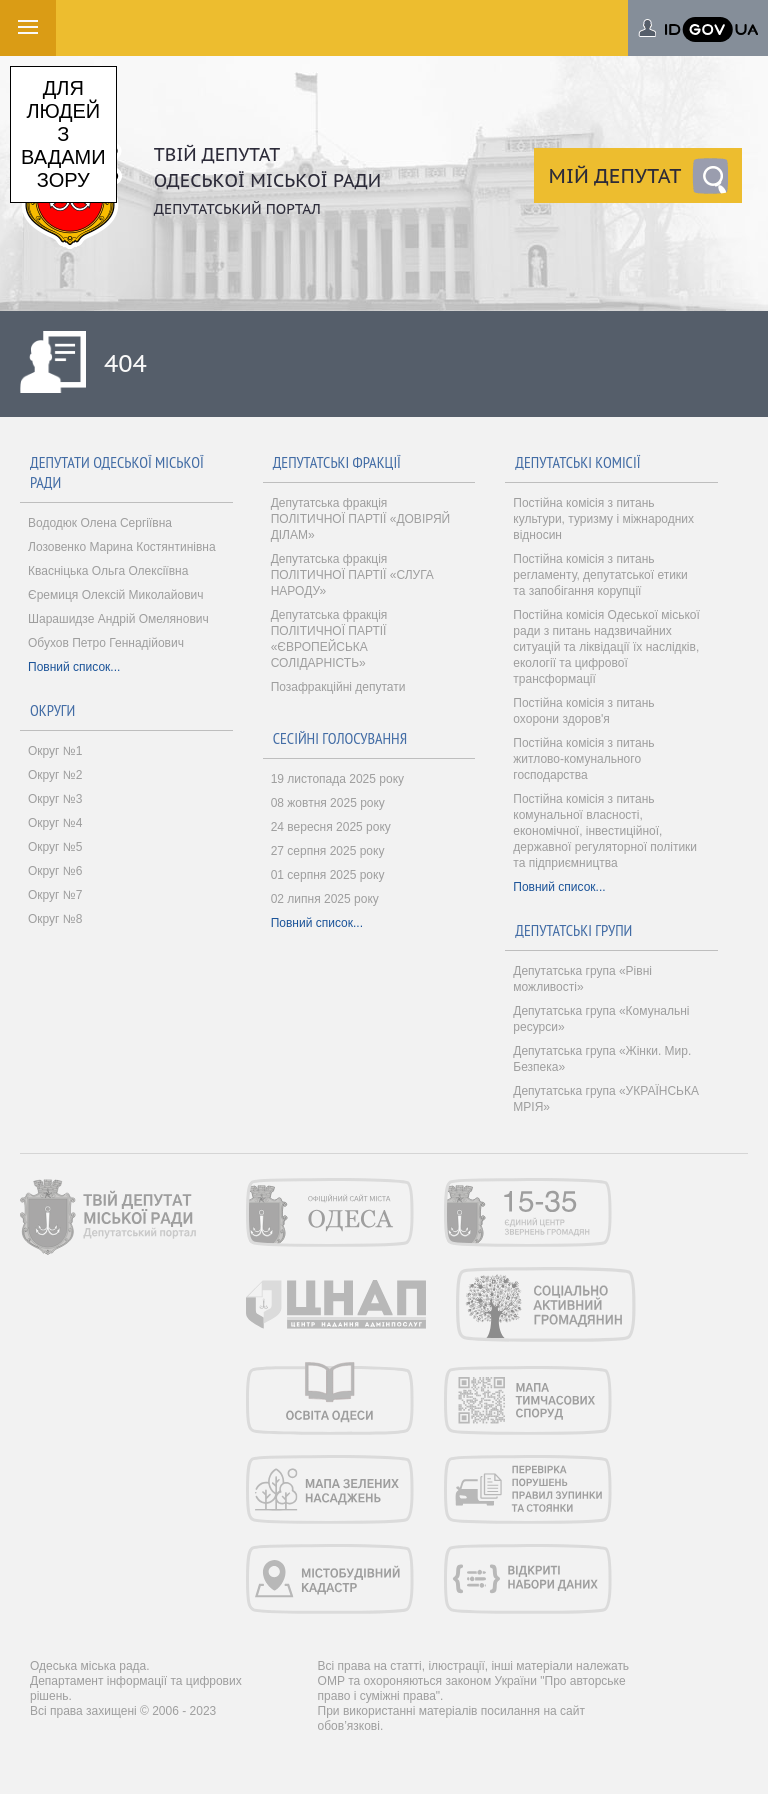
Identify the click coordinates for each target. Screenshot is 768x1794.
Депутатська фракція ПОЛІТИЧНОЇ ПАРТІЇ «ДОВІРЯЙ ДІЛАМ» (361, 519)
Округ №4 (55, 823)
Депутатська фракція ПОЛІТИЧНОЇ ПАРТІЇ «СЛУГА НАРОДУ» (352, 575)
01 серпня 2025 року (328, 875)
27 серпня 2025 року (328, 851)
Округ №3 (55, 799)
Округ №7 (55, 895)
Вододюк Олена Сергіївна (100, 523)
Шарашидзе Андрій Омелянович (118, 619)
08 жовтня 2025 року (328, 803)
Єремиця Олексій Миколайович (115, 595)
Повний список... (74, 667)
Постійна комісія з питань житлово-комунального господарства (583, 759)
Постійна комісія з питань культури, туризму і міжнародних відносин (603, 519)
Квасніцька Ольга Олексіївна (108, 571)
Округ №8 (55, 919)
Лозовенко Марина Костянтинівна (122, 547)
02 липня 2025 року (325, 899)
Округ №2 (55, 775)
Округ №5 (55, 847)
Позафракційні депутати (338, 687)
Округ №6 (55, 871)
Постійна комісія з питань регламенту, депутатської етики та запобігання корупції (600, 575)
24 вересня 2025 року (331, 827)
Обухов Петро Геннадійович (106, 643)
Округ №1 (55, 751)
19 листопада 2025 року (337, 779)
